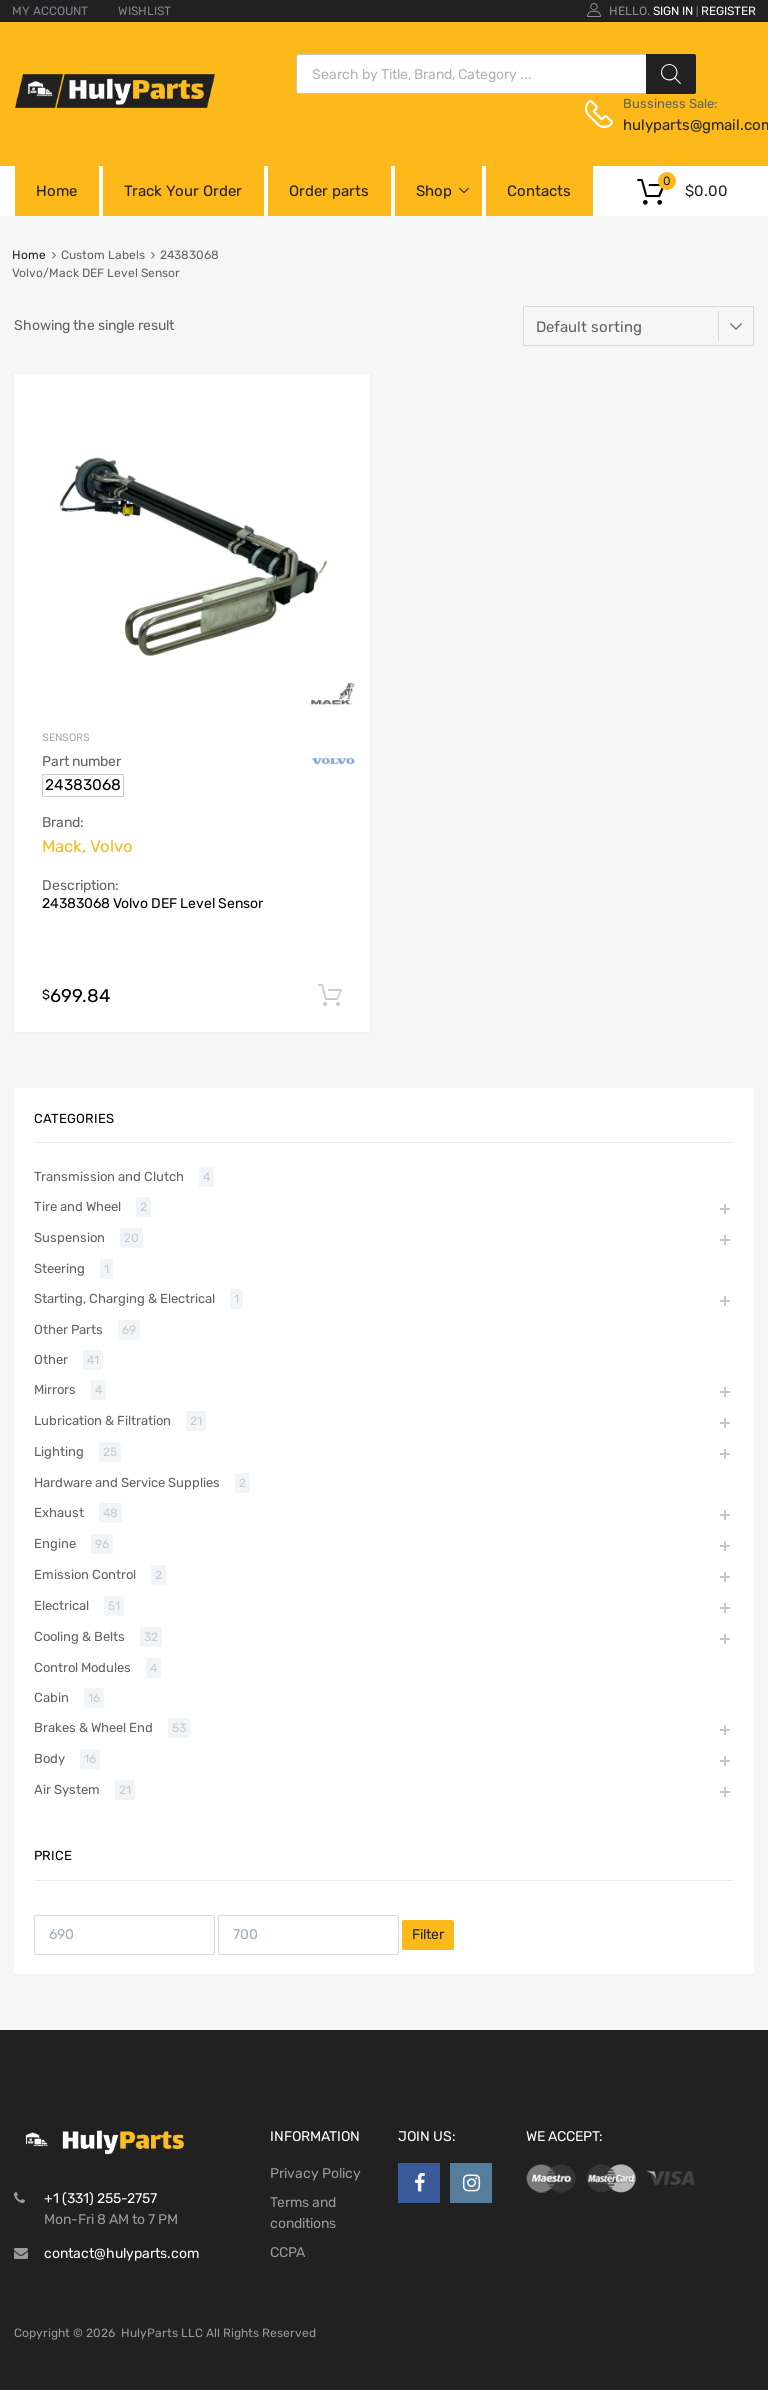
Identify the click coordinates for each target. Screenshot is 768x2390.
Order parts (329, 191)
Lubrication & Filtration (102, 1420)
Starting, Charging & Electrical (124, 1298)
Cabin (51, 1697)
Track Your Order (183, 191)
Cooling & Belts (79, 1636)
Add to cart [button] (330, 996)
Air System (67, 1789)
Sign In (673, 11)
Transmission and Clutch (109, 1176)
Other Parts (68, 1329)
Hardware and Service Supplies (127, 1482)
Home (56, 191)
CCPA (287, 2252)
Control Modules (82, 1667)
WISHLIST (144, 11)
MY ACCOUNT (50, 11)
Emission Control (85, 1574)
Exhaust (59, 1512)
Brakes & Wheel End (93, 1727)
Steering (59, 1268)
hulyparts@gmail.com (672, 125)
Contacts (539, 191)
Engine (55, 1543)
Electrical (61, 1605)
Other (51, 1359)
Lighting (59, 1451)
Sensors (66, 737)
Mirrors (55, 1389)
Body (49, 1758)
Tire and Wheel (77, 1206)
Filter (428, 1934)
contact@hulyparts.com (121, 2253)
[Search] (671, 74)
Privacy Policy (315, 2173)
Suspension (69, 1237)
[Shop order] (638, 326)
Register (728, 11)
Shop (434, 191)
